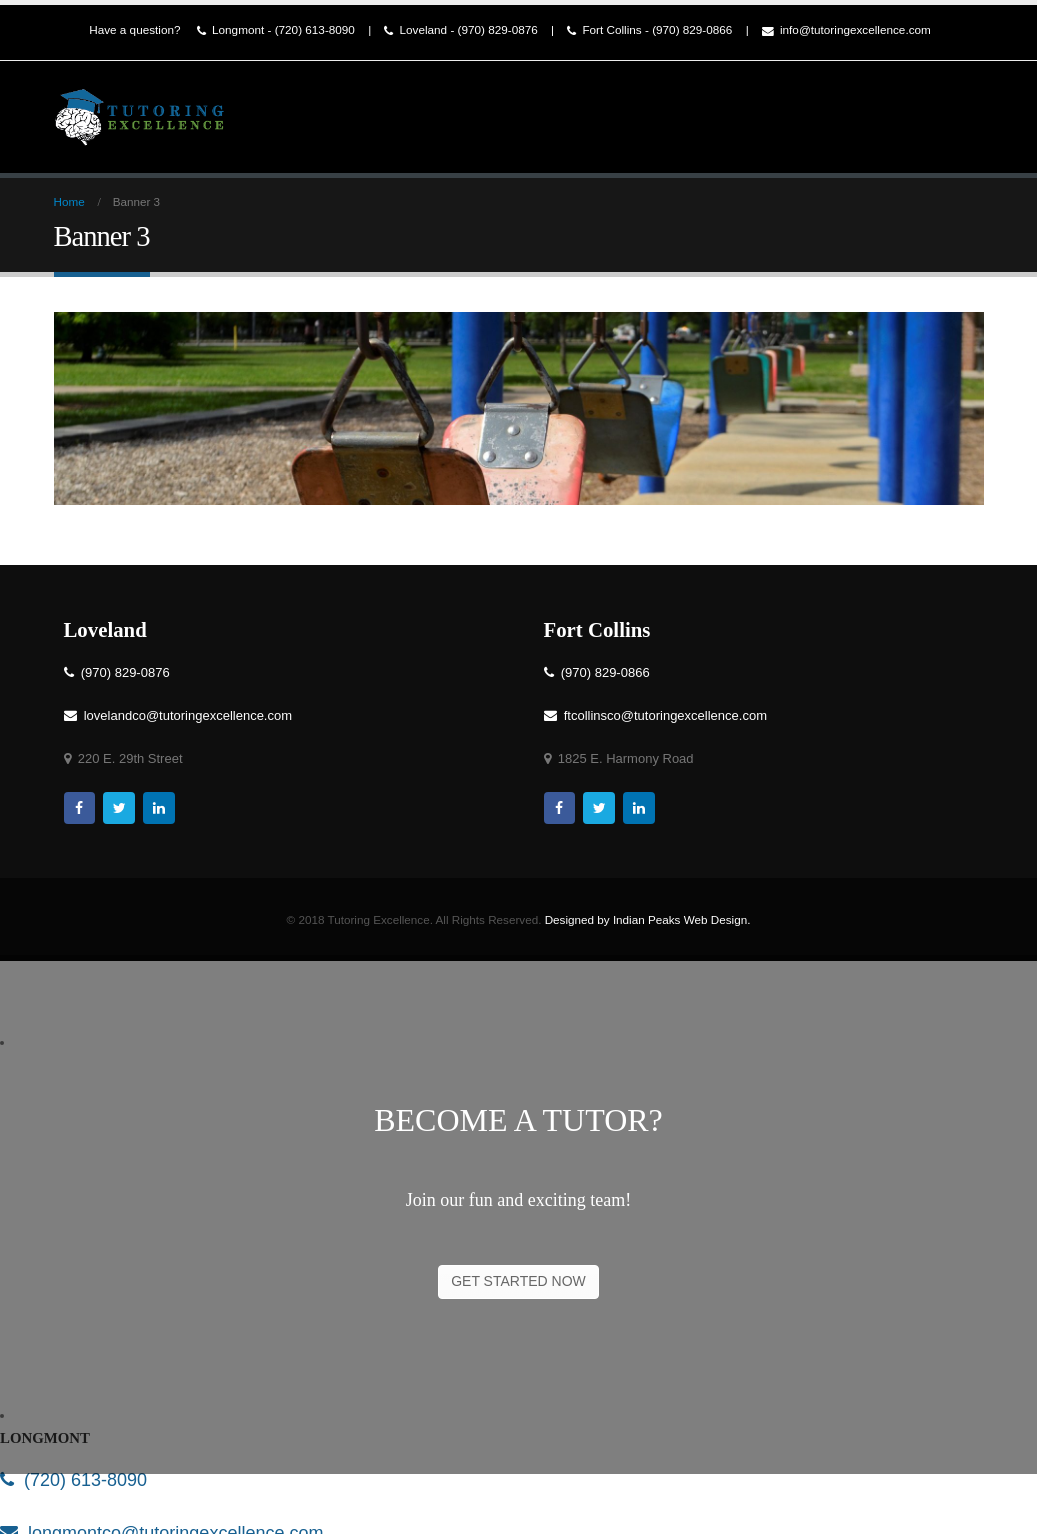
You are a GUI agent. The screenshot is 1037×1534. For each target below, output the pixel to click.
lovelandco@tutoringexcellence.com (178, 715)
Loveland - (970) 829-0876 (460, 30)
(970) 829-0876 (117, 672)
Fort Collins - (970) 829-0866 (649, 30)
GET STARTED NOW (518, 1281)
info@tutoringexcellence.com (846, 30)
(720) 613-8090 (73, 1480)
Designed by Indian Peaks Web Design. (648, 919)
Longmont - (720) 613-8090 (276, 30)
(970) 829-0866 (597, 672)
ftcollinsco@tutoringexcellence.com (655, 715)
